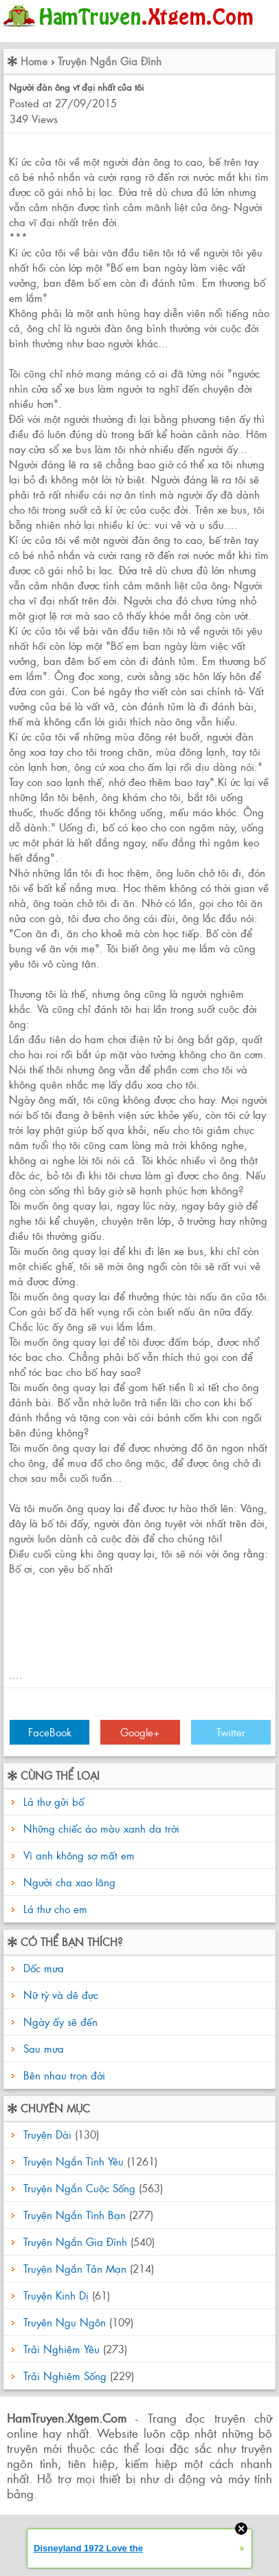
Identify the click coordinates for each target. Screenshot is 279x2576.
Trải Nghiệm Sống (65, 2375)
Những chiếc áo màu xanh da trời (101, 1828)
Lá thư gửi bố (53, 1801)
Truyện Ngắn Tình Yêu (73, 2161)
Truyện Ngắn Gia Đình (109, 61)
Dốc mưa (42, 1968)
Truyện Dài (47, 2134)
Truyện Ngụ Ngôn (64, 2322)
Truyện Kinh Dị (56, 2295)
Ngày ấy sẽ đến (59, 2021)
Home (34, 61)
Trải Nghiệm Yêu (61, 2349)
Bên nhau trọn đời (62, 2075)
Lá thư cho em (55, 1909)
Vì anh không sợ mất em (79, 1855)
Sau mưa (42, 2048)
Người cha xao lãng (69, 1882)
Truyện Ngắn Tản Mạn (74, 2268)
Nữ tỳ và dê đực (59, 1994)
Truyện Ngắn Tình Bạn (74, 2215)
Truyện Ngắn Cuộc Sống (79, 2188)
